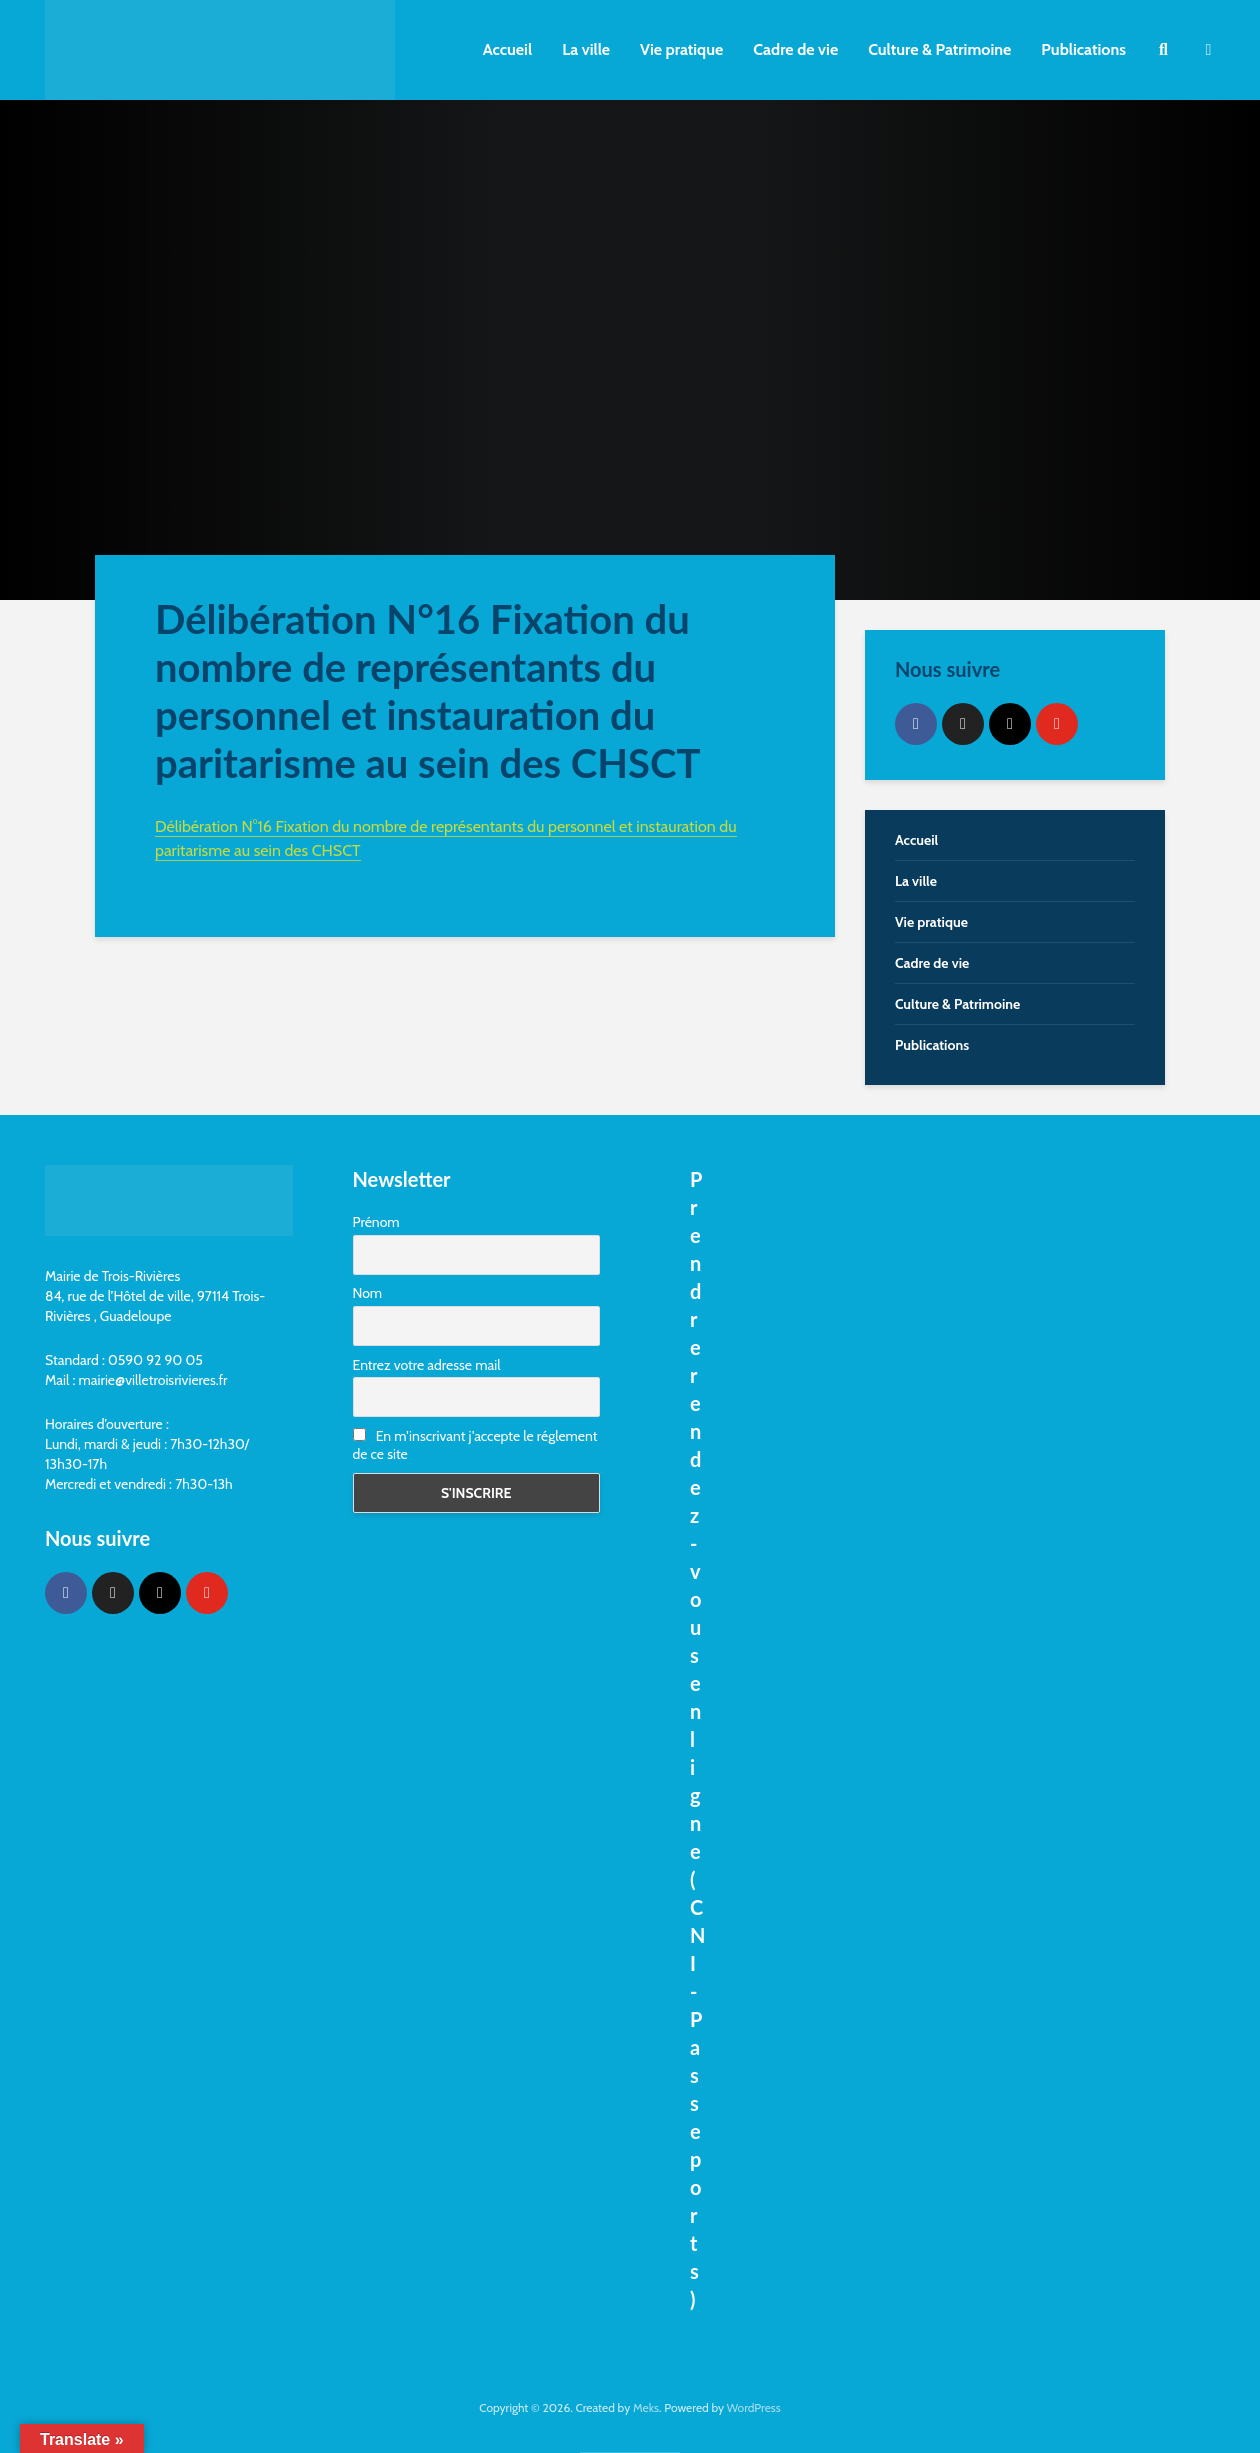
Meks (646, 2407)
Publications (1083, 49)
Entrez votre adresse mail (427, 1365)
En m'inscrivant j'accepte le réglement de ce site (475, 1445)
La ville (586, 49)
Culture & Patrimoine (939, 49)
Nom (368, 1293)
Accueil (507, 49)
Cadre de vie (795, 49)
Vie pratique (681, 49)
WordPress (754, 2407)
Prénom (376, 1222)
